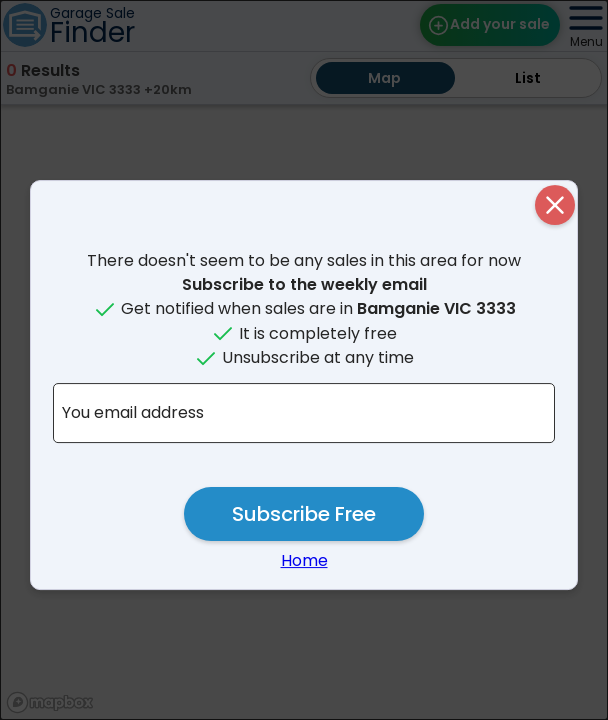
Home (304, 560)
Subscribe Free (304, 514)
